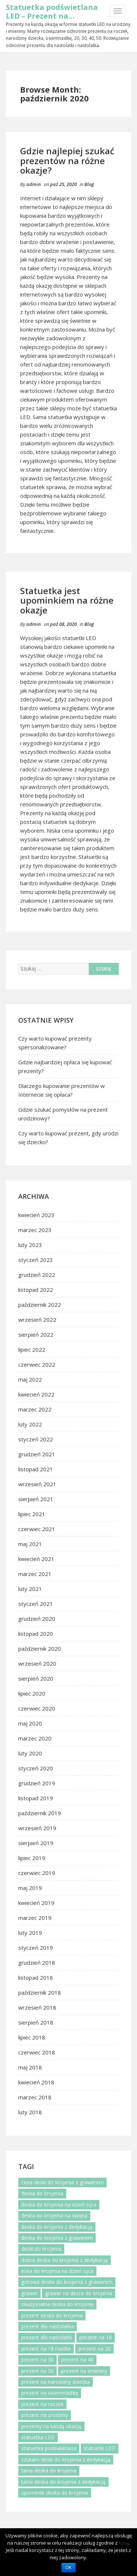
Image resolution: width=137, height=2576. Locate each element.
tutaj (124, 2543)
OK (68, 2567)
